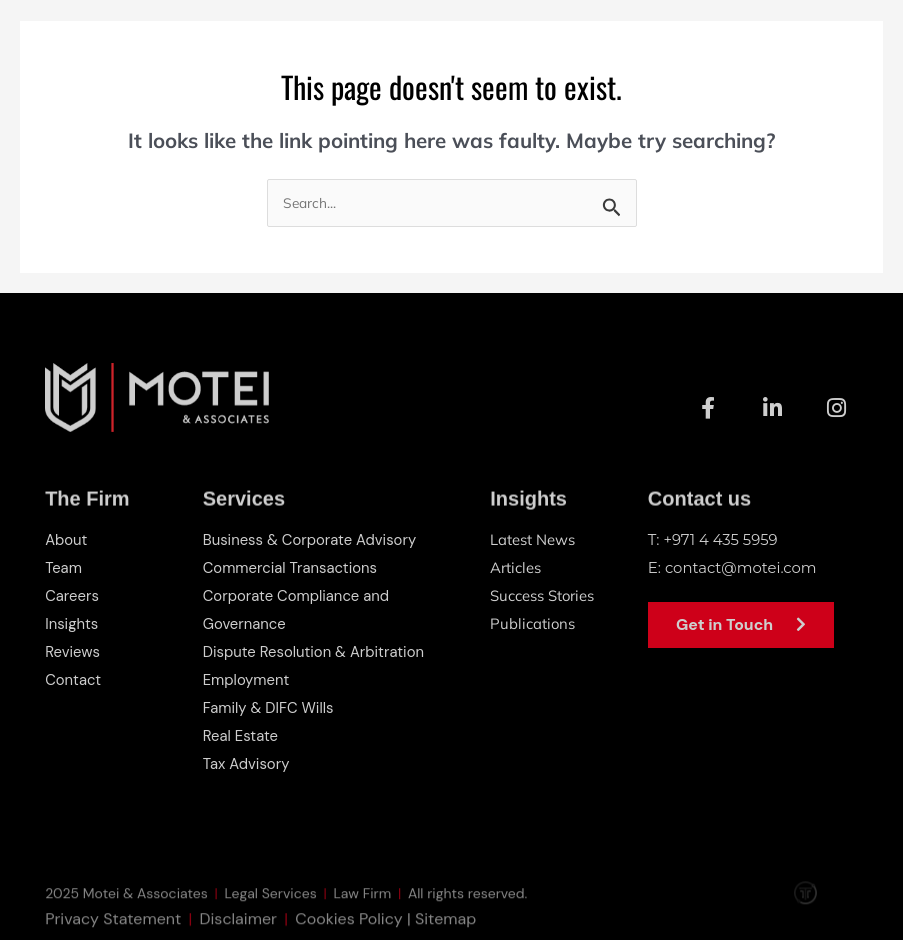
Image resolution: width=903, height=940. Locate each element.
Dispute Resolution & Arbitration (315, 652)
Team (63, 568)
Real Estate (241, 736)
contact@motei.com (741, 567)
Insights (72, 624)
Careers (72, 596)
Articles (515, 567)
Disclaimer (238, 926)
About (66, 540)
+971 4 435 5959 (721, 539)
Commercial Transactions (291, 568)
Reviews (72, 652)
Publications (533, 623)
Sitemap (445, 926)
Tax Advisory (247, 764)
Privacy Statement (113, 926)
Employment (247, 680)
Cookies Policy (349, 926)
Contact (73, 680)
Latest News (532, 539)
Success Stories (542, 595)
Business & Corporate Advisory (311, 540)
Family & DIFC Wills (269, 708)
